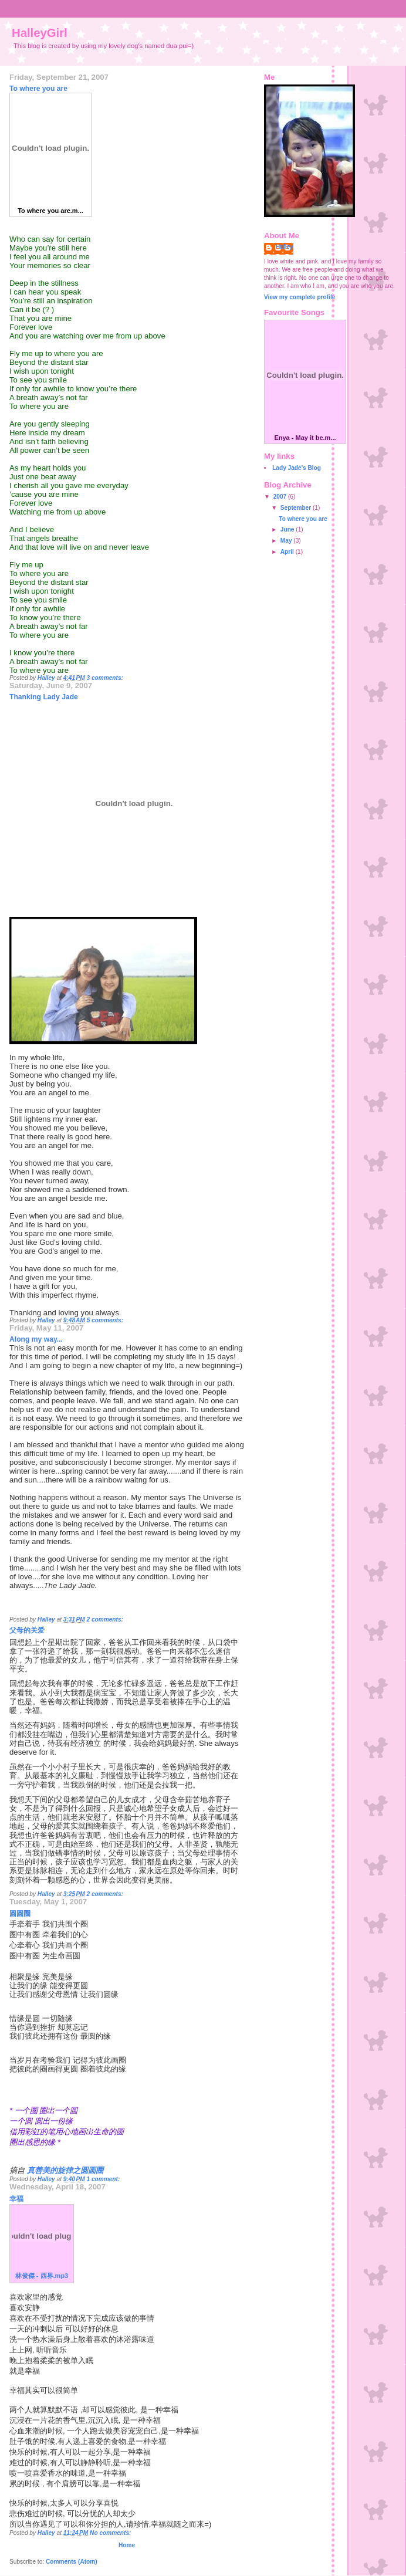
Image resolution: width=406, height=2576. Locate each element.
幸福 (16, 2199)
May (287, 540)
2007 (280, 496)
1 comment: (103, 2179)
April (288, 552)
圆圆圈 (20, 1914)
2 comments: (105, 1619)
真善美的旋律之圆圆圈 (65, 2170)
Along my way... (36, 1339)
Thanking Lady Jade (43, 697)
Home (127, 2545)
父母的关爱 (27, 1630)
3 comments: (105, 678)
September (296, 508)
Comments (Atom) (71, 2561)
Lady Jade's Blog (296, 468)
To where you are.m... (50, 210)
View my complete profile (299, 297)
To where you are (38, 88)
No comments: (111, 2533)
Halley (284, 246)
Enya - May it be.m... (305, 437)
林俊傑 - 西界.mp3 (41, 2275)
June (288, 529)
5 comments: (106, 1320)
